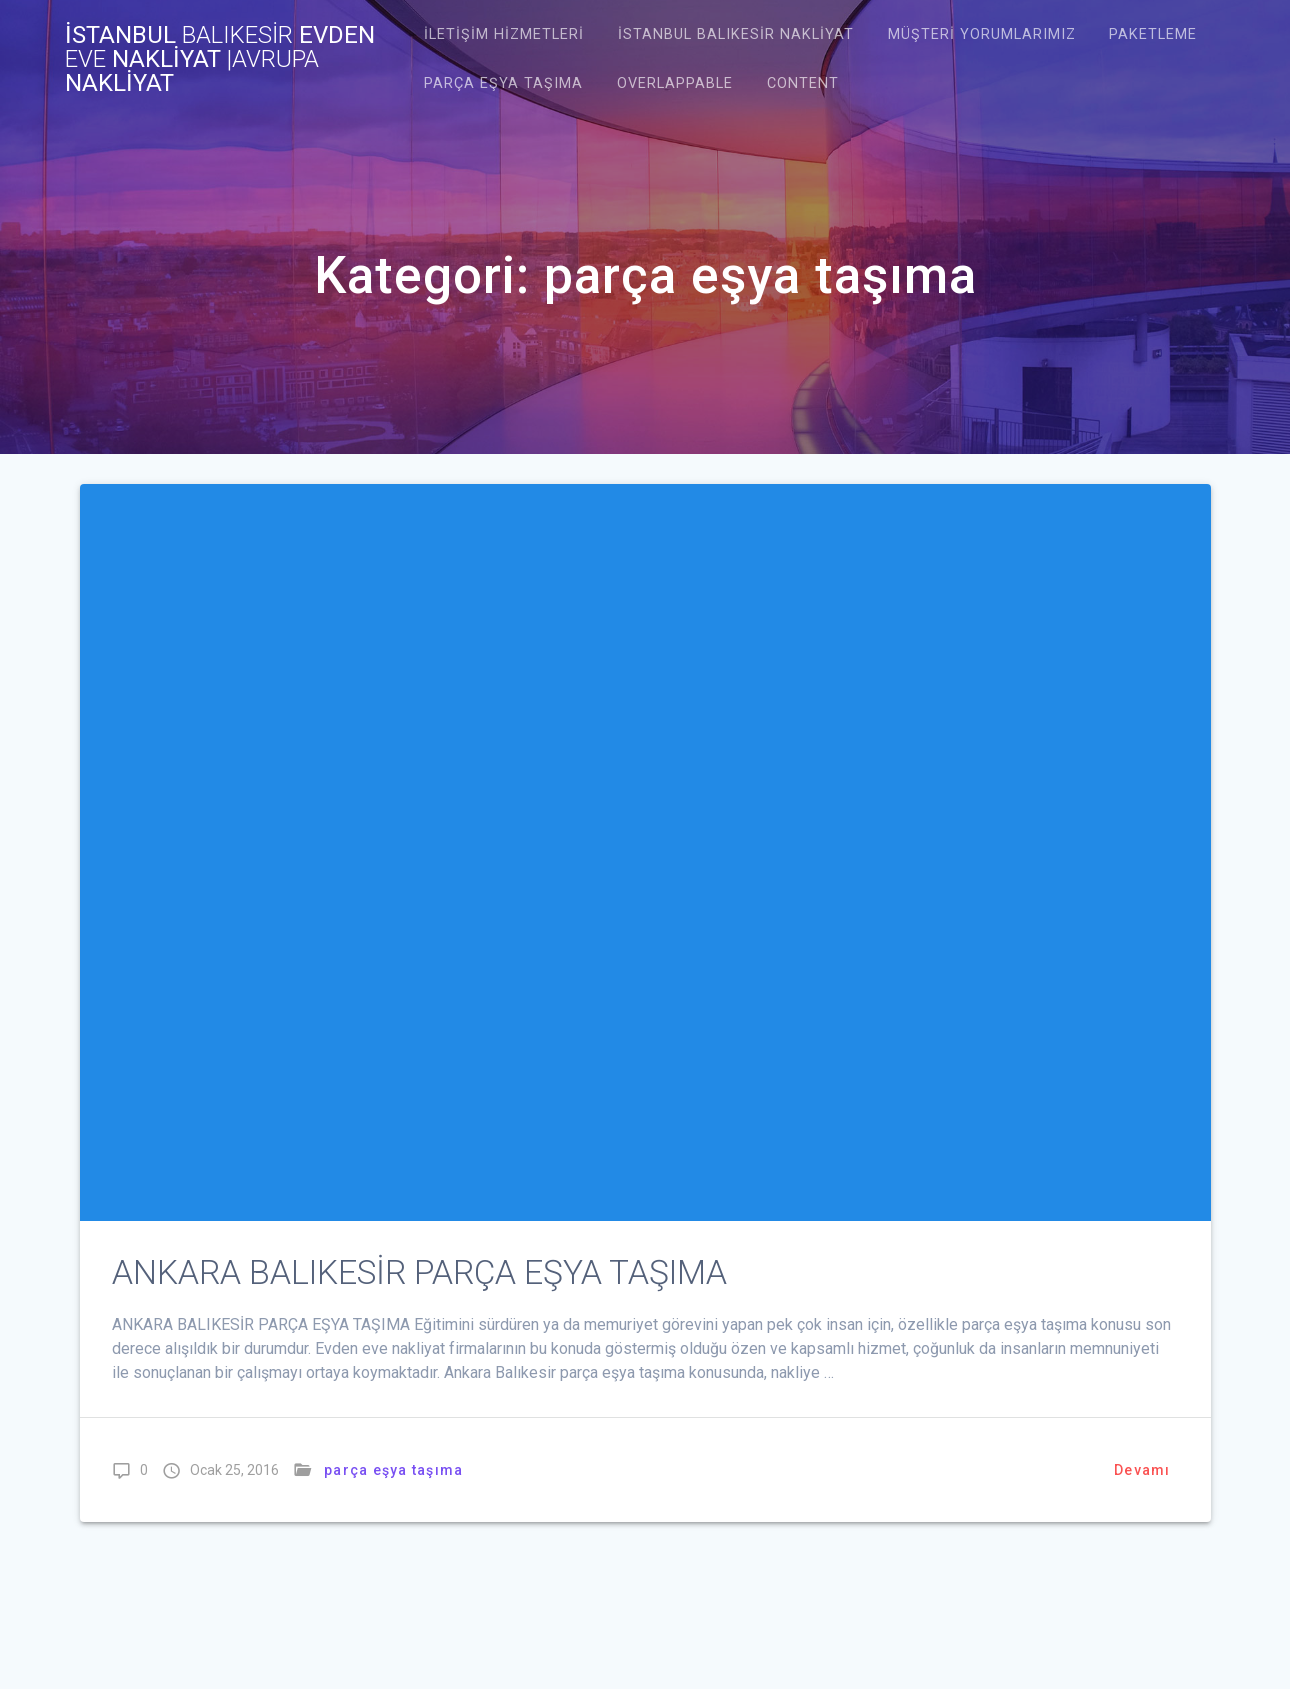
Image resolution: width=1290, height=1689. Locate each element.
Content (803, 83)
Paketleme (1153, 34)
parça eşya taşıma (393, 1470)
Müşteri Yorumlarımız (982, 34)
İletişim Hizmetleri (504, 34)
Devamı (1142, 1470)
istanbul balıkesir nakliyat (736, 34)
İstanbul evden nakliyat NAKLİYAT (220, 59)
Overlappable (675, 83)
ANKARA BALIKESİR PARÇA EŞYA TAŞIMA (419, 1272)
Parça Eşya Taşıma (503, 83)
